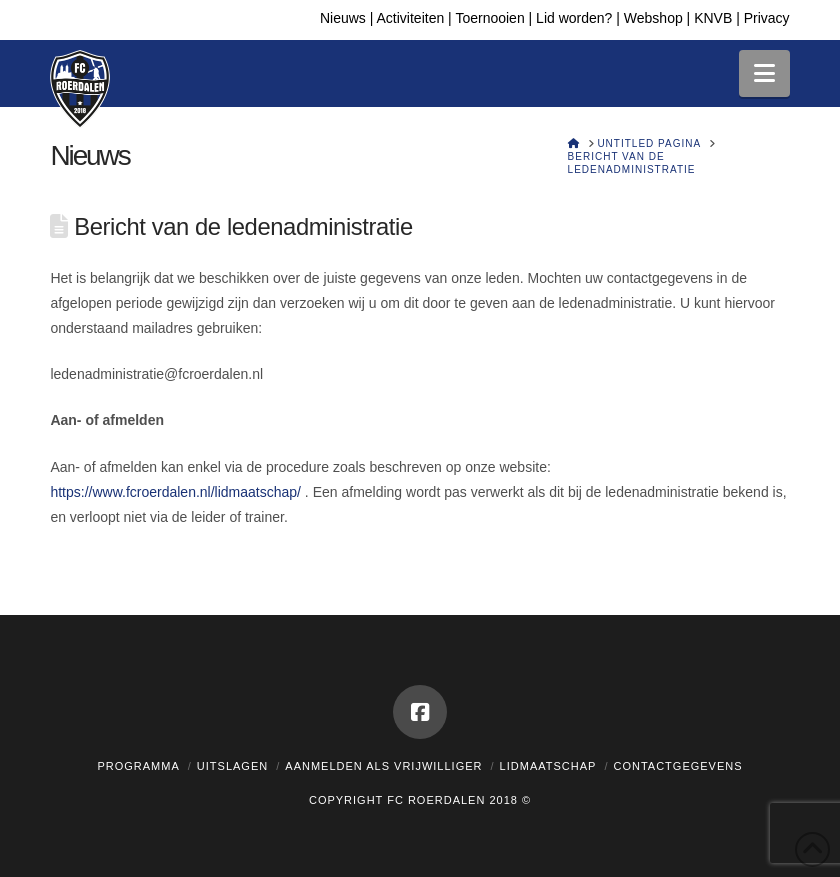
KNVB (713, 18)
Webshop (653, 18)
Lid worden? (574, 18)
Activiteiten (411, 18)
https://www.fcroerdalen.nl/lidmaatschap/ (175, 492)
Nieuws (343, 18)
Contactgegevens (677, 766)
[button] (764, 73)
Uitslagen (232, 766)
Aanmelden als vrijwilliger (383, 766)
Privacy (767, 18)
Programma (138, 766)
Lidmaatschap (548, 766)
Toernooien (489, 18)
